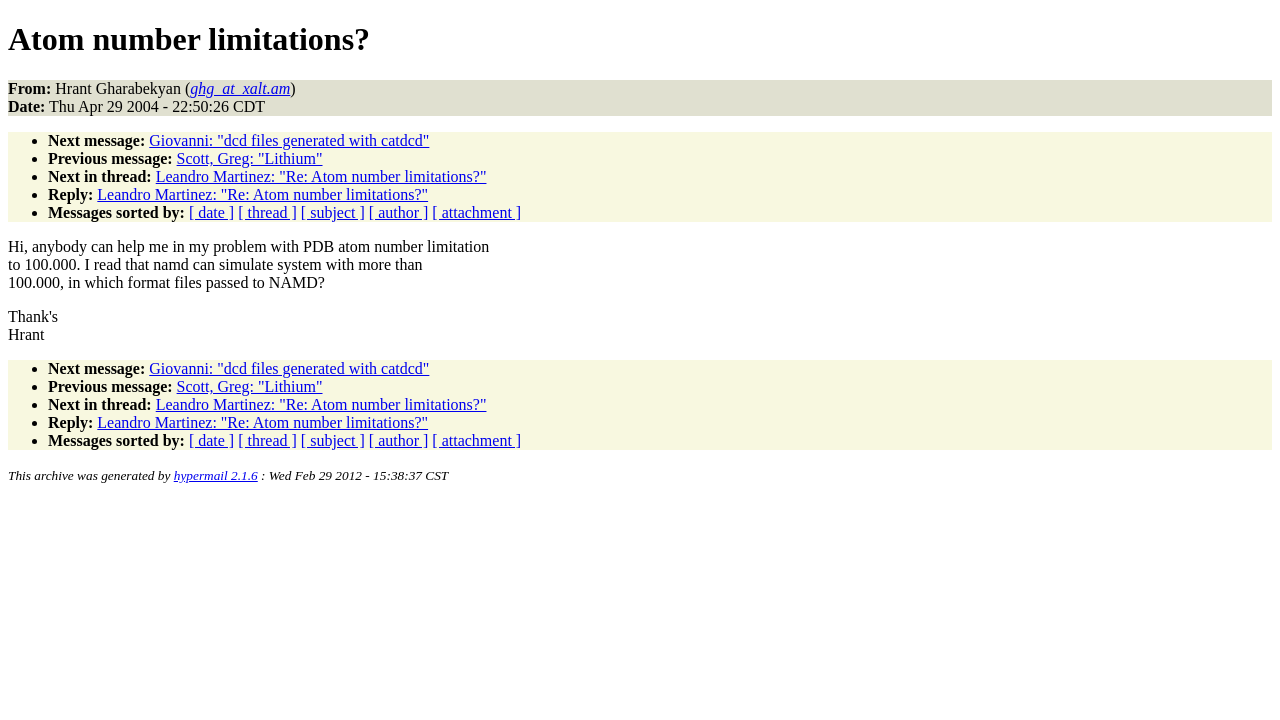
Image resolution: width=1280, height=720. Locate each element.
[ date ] (211, 212)
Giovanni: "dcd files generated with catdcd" (289, 140)
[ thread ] (267, 212)
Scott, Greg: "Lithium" (250, 158)
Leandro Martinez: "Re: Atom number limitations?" (321, 176)
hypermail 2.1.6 (216, 475)
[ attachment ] (476, 212)
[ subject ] (333, 212)
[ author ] (399, 212)
